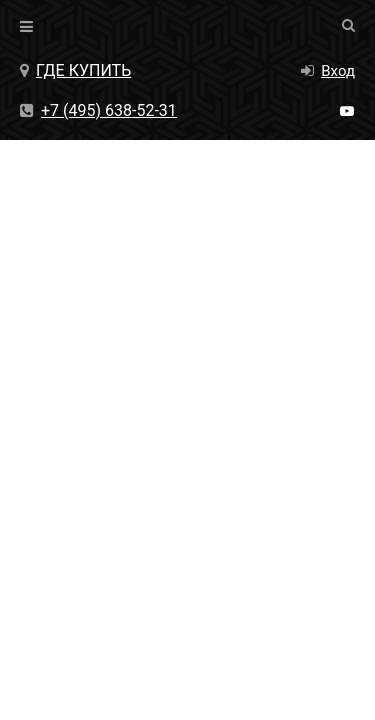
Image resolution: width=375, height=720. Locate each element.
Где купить (75, 70)
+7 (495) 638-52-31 (98, 110)
